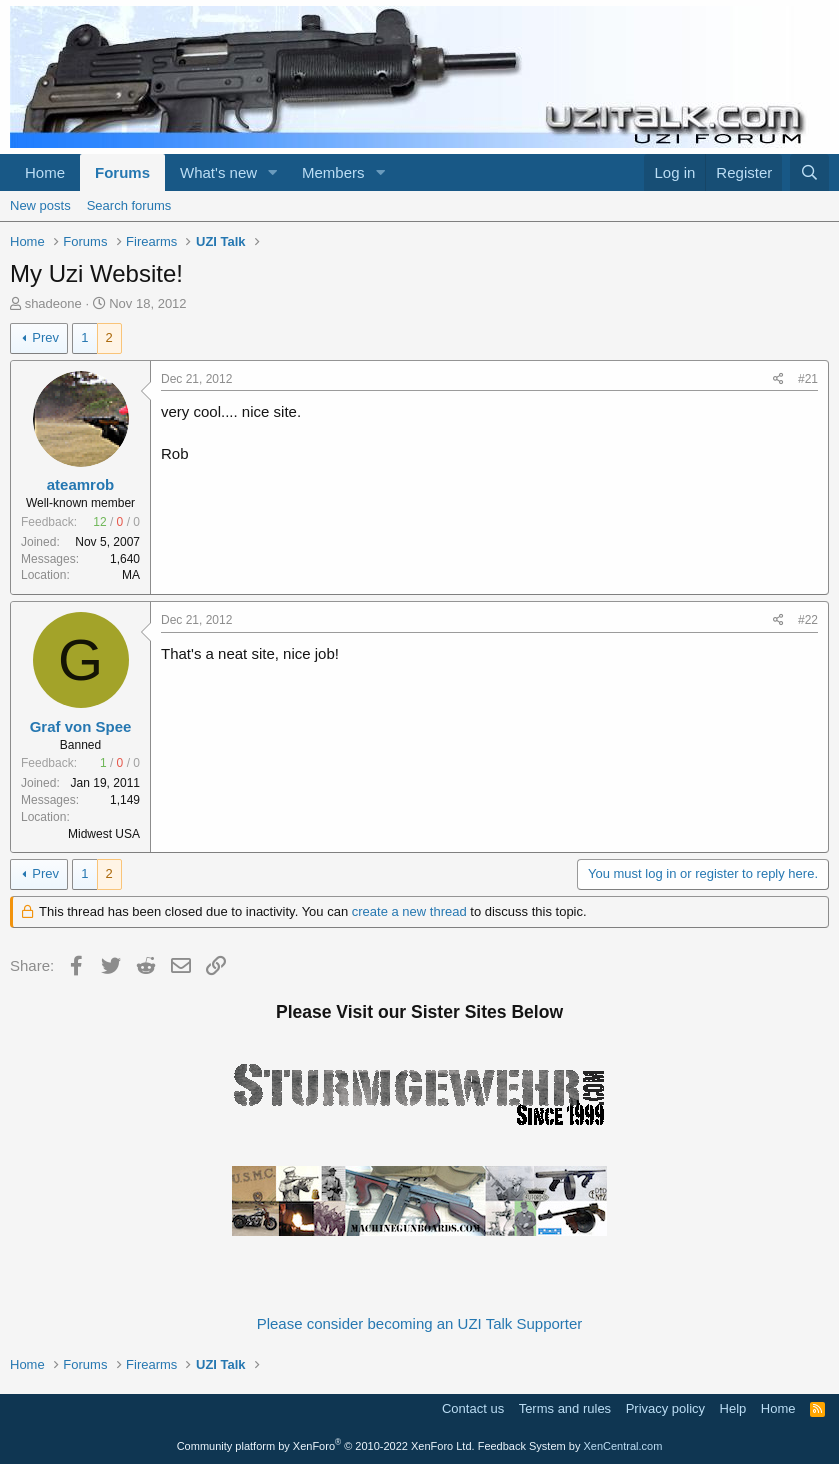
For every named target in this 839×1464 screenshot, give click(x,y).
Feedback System (522, 1446)
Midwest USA (104, 834)
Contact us (473, 1408)
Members (333, 172)
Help (733, 1408)
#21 (808, 379)
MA (131, 575)
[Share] (778, 379)
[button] (273, 172)
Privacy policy (665, 1408)
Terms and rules (565, 1408)
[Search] (809, 172)
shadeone (53, 303)
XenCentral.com (622, 1446)
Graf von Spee (81, 726)
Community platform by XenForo (326, 1446)
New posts (40, 205)
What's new (218, 172)
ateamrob (81, 484)
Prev (45, 337)
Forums (122, 172)
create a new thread (409, 911)
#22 (808, 620)
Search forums (129, 205)
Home (45, 172)
